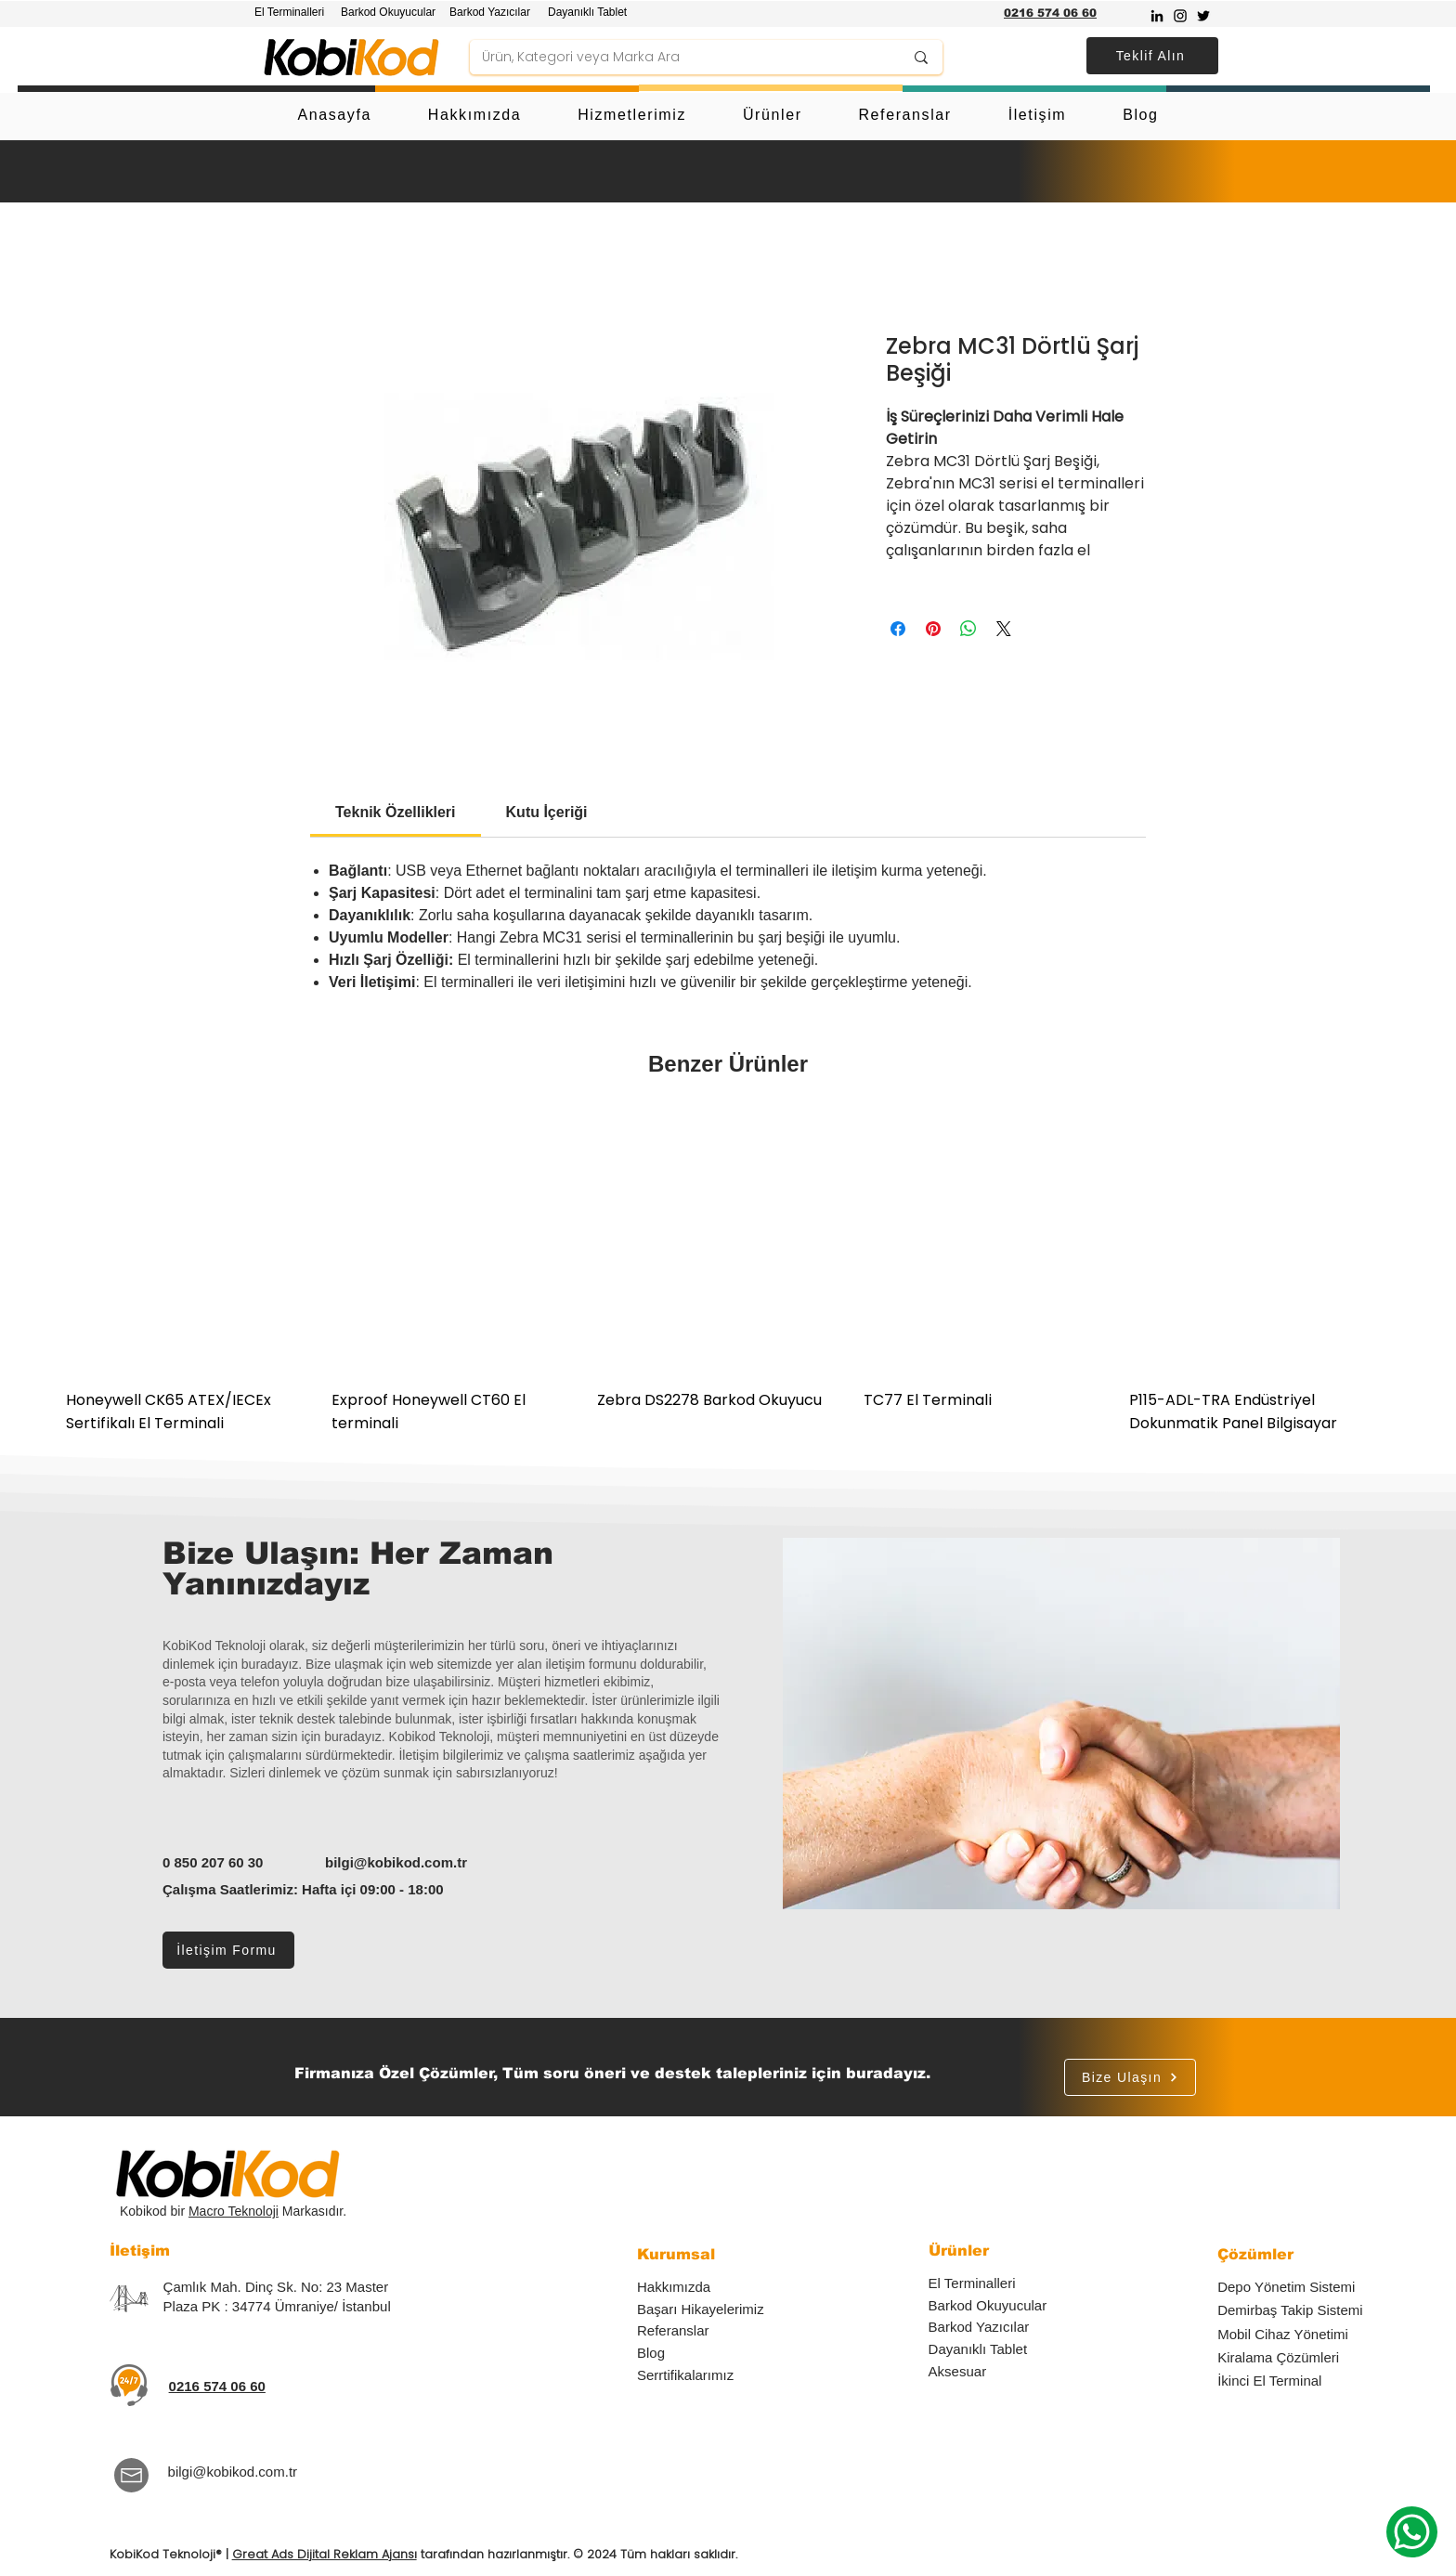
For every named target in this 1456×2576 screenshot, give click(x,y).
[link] (395, 812)
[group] (728, 1274)
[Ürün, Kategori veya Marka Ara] (679, 57)
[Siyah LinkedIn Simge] (1157, 15)
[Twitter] (1203, 15)
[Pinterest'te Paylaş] (933, 629)
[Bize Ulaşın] (1130, 2077)
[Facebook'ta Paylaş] (898, 629)
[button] (1152, 55)
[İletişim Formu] (228, 1950)
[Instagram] (1180, 15)
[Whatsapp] (1411, 2531)
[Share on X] (1004, 629)
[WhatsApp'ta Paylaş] (968, 629)
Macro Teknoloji (233, 2211)
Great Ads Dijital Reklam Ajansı (324, 2554)
